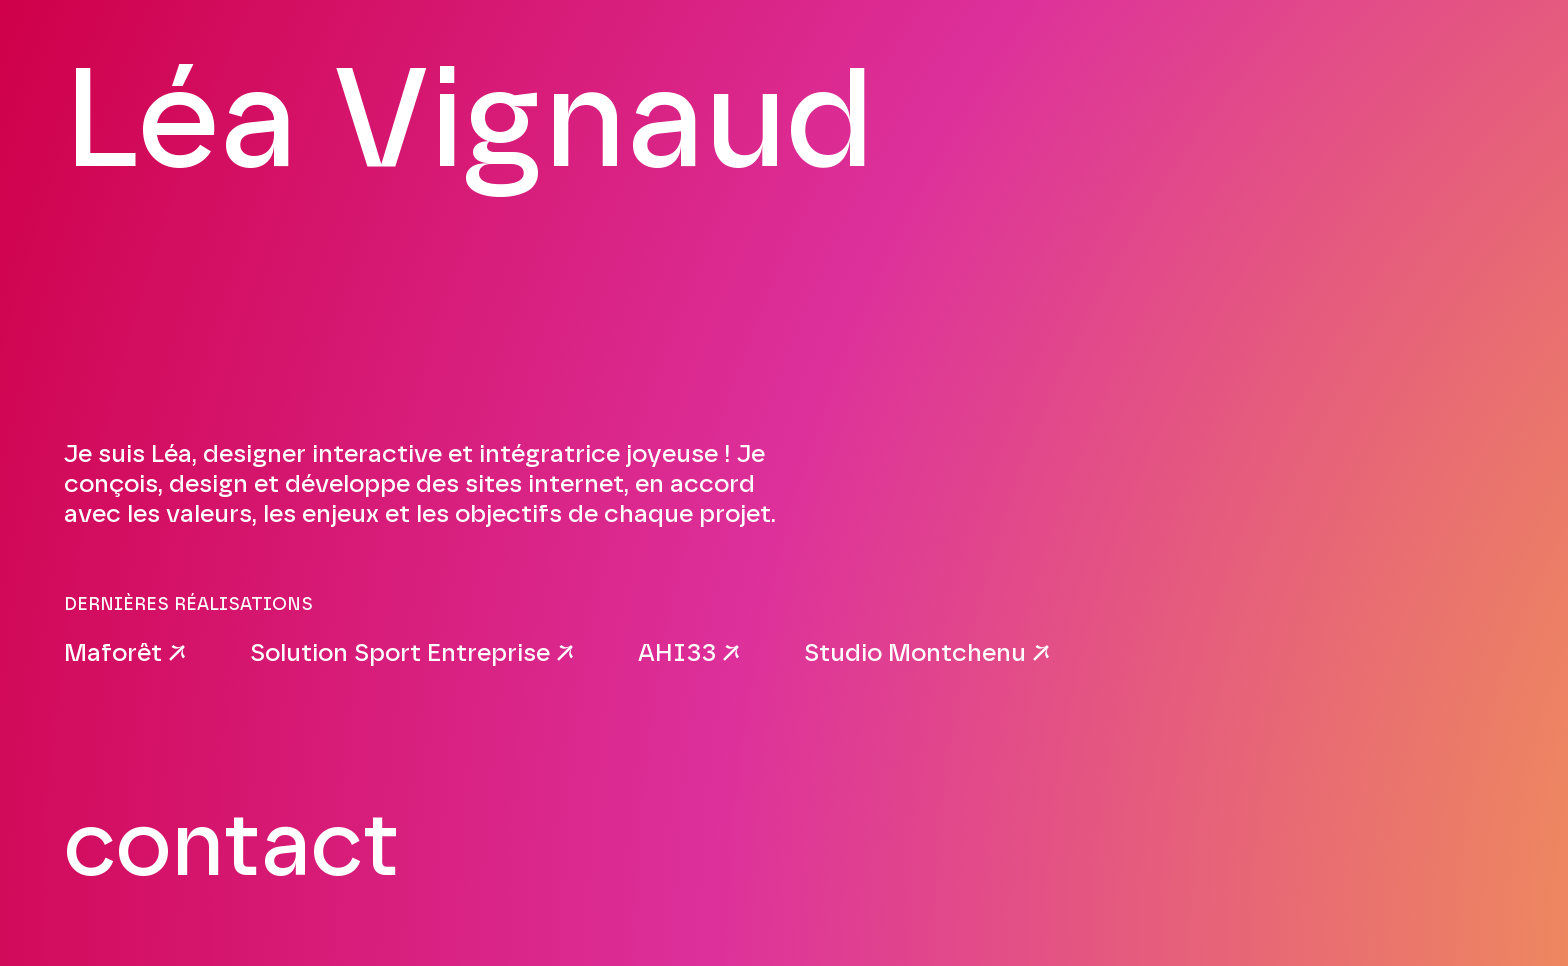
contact (232, 848)
